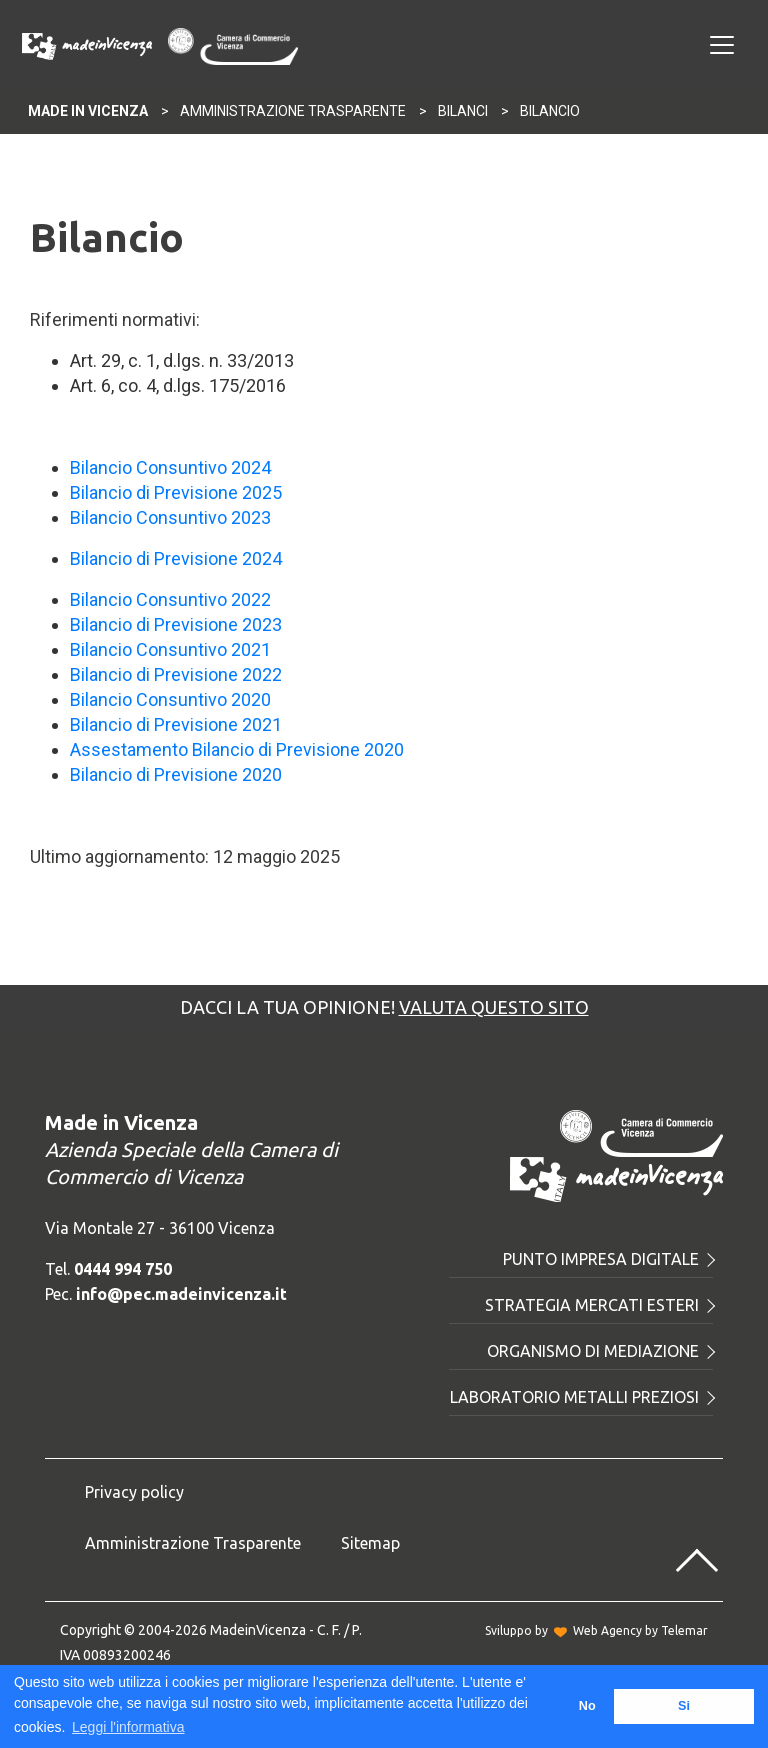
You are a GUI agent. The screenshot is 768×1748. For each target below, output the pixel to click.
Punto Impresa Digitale (608, 1259)
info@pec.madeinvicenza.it (181, 1294)
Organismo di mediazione (600, 1351)
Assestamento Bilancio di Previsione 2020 (237, 749)
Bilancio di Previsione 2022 (176, 674)
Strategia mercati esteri (599, 1305)
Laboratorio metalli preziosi (581, 1397)
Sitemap (370, 1543)
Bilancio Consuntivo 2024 (170, 467)
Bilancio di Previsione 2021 (176, 724)
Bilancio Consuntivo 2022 (170, 599)
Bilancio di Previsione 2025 (176, 492)
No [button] (587, 1706)
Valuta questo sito (494, 1007)
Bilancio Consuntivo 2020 (170, 699)
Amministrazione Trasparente (293, 111)
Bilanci (463, 111)
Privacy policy (134, 1492)
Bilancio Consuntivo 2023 (170, 517)
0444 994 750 (123, 1269)
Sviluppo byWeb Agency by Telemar (596, 1630)
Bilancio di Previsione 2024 (176, 558)
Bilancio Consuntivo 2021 (170, 649)
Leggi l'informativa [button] (128, 1727)
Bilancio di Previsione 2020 (176, 774)
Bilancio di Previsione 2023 (176, 624)
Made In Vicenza (88, 111)
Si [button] (684, 1706)
